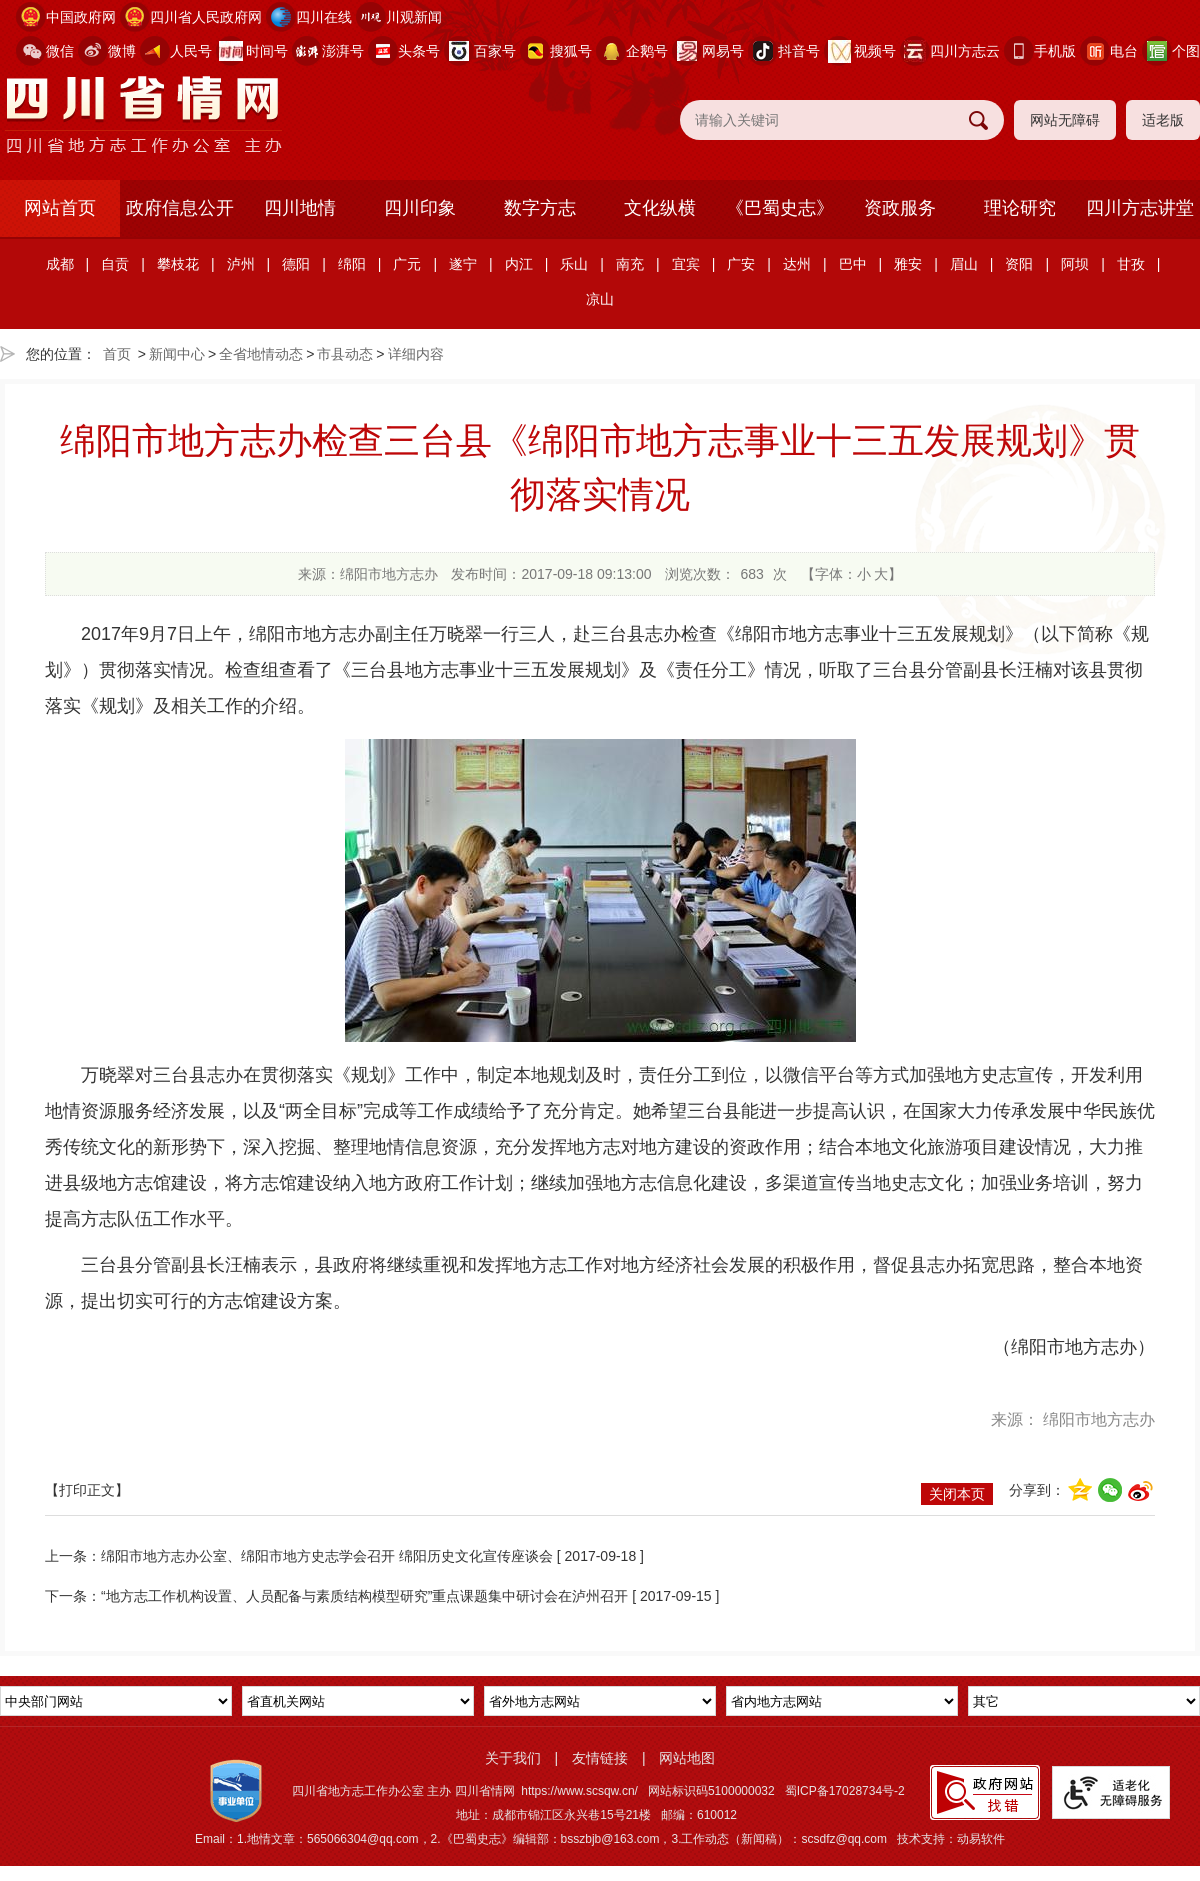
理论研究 (1020, 208)
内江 (519, 264)
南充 (630, 264)
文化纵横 (660, 208)
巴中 (853, 264)
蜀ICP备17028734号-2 (845, 1791)
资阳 (1019, 264)
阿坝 (1075, 264)
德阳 (296, 264)
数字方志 (540, 208)
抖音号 (799, 51)
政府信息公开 (180, 208)
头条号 (419, 51)
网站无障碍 (1065, 120)
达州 (797, 264)
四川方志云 (965, 51)
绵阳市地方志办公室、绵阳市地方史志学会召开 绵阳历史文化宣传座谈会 (327, 1556)
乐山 (574, 264)
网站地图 (687, 1758)
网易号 (723, 51)
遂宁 (463, 264)
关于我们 (513, 1758)
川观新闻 (414, 17)
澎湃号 (343, 51)
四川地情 (300, 208)
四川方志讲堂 (1140, 208)
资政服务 (900, 208)
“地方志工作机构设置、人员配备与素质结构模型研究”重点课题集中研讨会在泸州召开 (364, 1596)
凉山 (600, 299)
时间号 (267, 51)
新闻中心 (177, 354)
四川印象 (420, 208)
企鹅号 (647, 51)
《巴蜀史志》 (780, 208)
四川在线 (324, 17)
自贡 (115, 264)
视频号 (875, 51)
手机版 (1055, 51)
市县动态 (345, 354)
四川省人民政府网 (206, 17)
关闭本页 (957, 1494)
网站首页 (60, 208)
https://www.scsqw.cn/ (579, 1791)
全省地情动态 (261, 354)
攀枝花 (178, 264)
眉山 (964, 264)
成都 (60, 264)
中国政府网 (81, 17)
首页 (117, 354)
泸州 (241, 264)
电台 (1124, 51)
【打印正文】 (87, 1490)
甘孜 (1131, 264)
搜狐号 (571, 51)
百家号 (495, 51)
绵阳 (352, 264)
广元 (407, 264)
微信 (60, 51)
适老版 (1163, 120)
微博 (122, 51)
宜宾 (686, 264)
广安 (741, 264)
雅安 (908, 264)
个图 (1186, 51)
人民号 (191, 51)
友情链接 (600, 1758)
